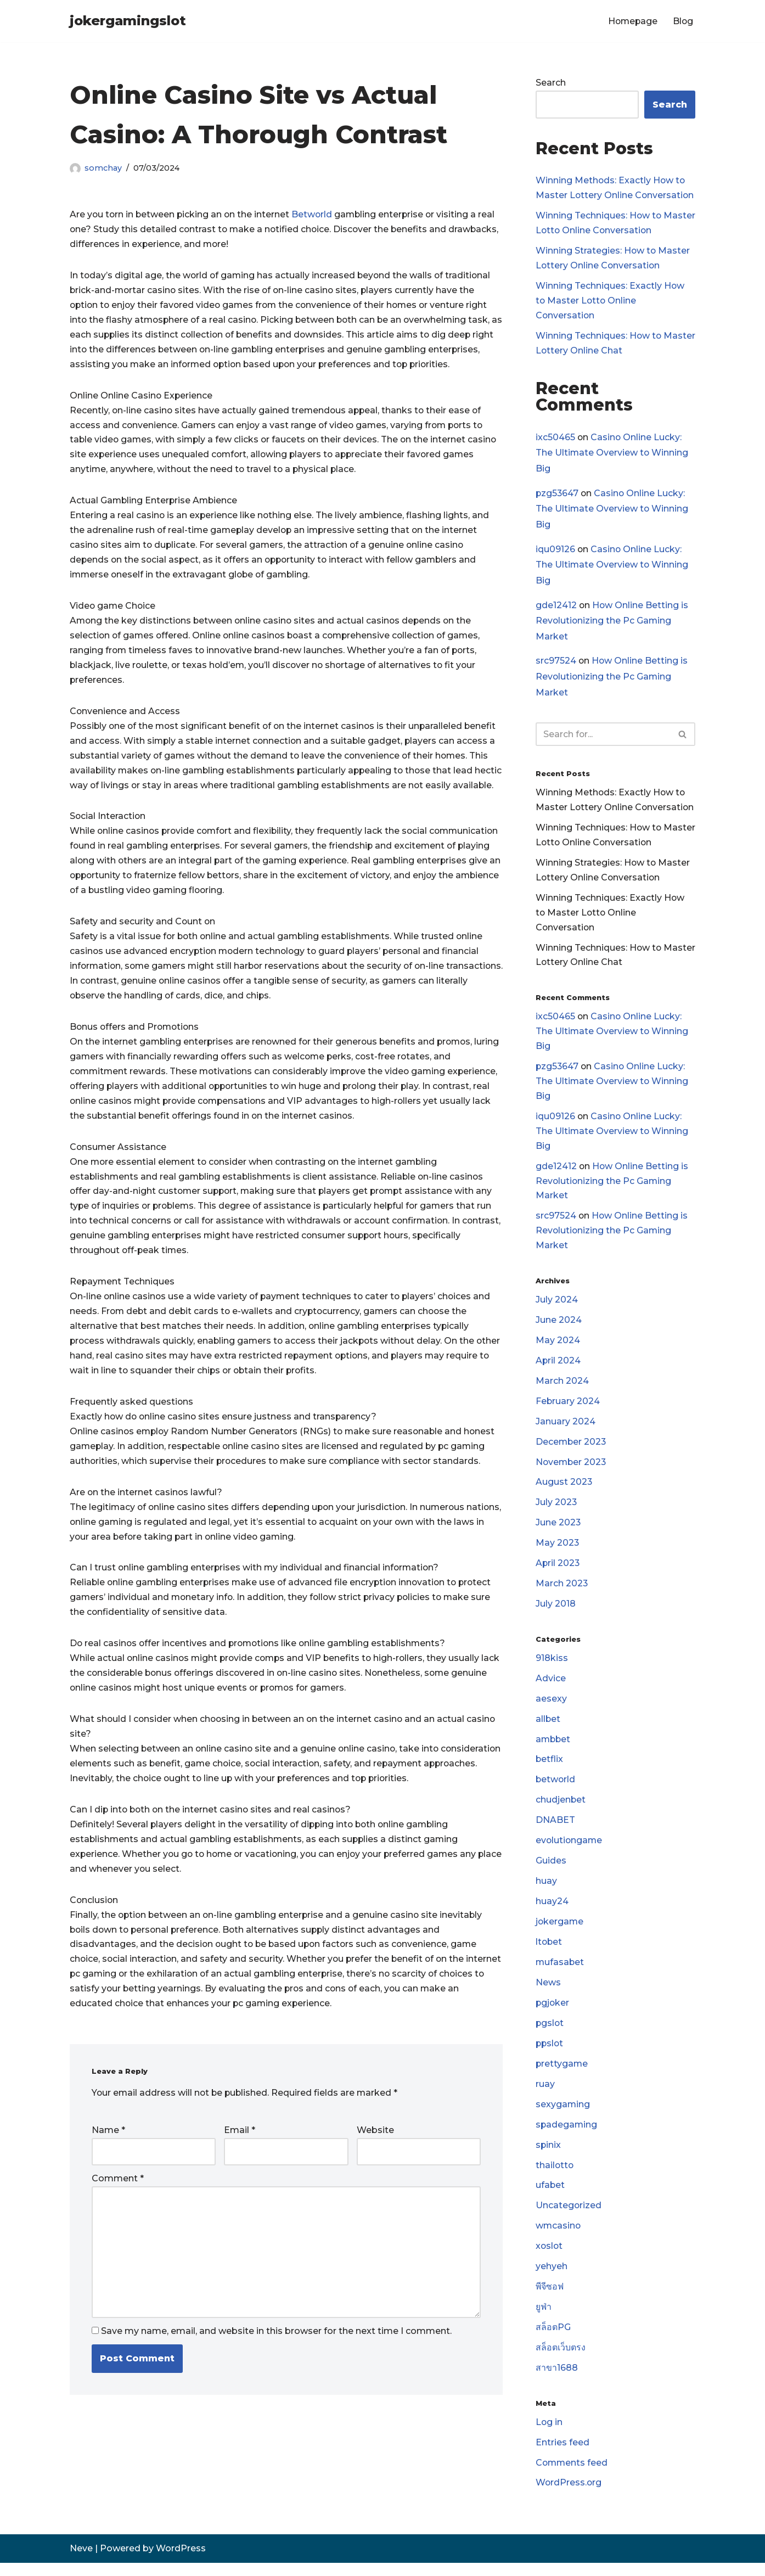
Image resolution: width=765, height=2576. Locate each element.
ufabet (550, 2197)
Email (239, 2173)
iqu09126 (555, 550)
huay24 (552, 1911)
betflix (550, 1768)
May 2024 (558, 1347)
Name (108, 2173)
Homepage (631, 21)
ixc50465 (555, 438)
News (548, 1993)
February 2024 (568, 1408)
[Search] (603, 737)
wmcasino (559, 2238)
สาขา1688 (557, 2381)
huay (546, 1891)
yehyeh (551, 2279)
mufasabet (560, 1972)
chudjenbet (561, 1809)
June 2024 (559, 1326)
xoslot (550, 2258)
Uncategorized (569, 2218)
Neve (81, 2562)
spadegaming (567, 2136)
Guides (551, 1870)
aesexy (551, 1707)
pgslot (550, 2034)
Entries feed (562, 2455)
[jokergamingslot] (128, 21)
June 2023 (558, 1530)
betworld (556, 1789)
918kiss (552, 1666)
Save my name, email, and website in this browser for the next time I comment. (276, 2375)
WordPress (181, 2562)
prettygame (562, 2074)
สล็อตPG (553, 2340)
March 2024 (562, 1387)
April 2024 (558, 1367)
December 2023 (572, 1449)
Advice (551, 1687)
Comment (118, 2221)
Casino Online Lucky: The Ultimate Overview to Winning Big (612, 454)
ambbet (554, 1748)
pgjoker (553, 2013)
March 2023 (562, 1591)
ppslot (550, 2054)
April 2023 (558, 1571)
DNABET (555, 1830)
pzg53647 (558, 494)
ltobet (549, 1952)
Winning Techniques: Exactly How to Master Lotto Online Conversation (610, 302)
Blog (682, 21)
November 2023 (572, 1469)
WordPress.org (569, 2496)
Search (551, 82)
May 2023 (558, 1551)
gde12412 (556, 607)
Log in (549, 2435)
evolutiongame (570, 1850)
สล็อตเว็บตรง (561, 2360)
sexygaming (563, 2116)
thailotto (555, 2176)
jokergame (560, 1932)
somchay (103, 168)
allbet (548, 1727)
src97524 (556, 663)
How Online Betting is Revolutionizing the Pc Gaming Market (612, 623)
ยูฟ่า (544, 2319)
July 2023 (556, 1510)
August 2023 (564, 1489)
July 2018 (556, 1612)
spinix (548, 2156)
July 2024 (557, 1306)
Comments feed (572, 2476)
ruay (545, 2095)
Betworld (314, 215)
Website (375, 2173)
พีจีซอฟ (550, 2299)
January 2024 (565, 1428)
